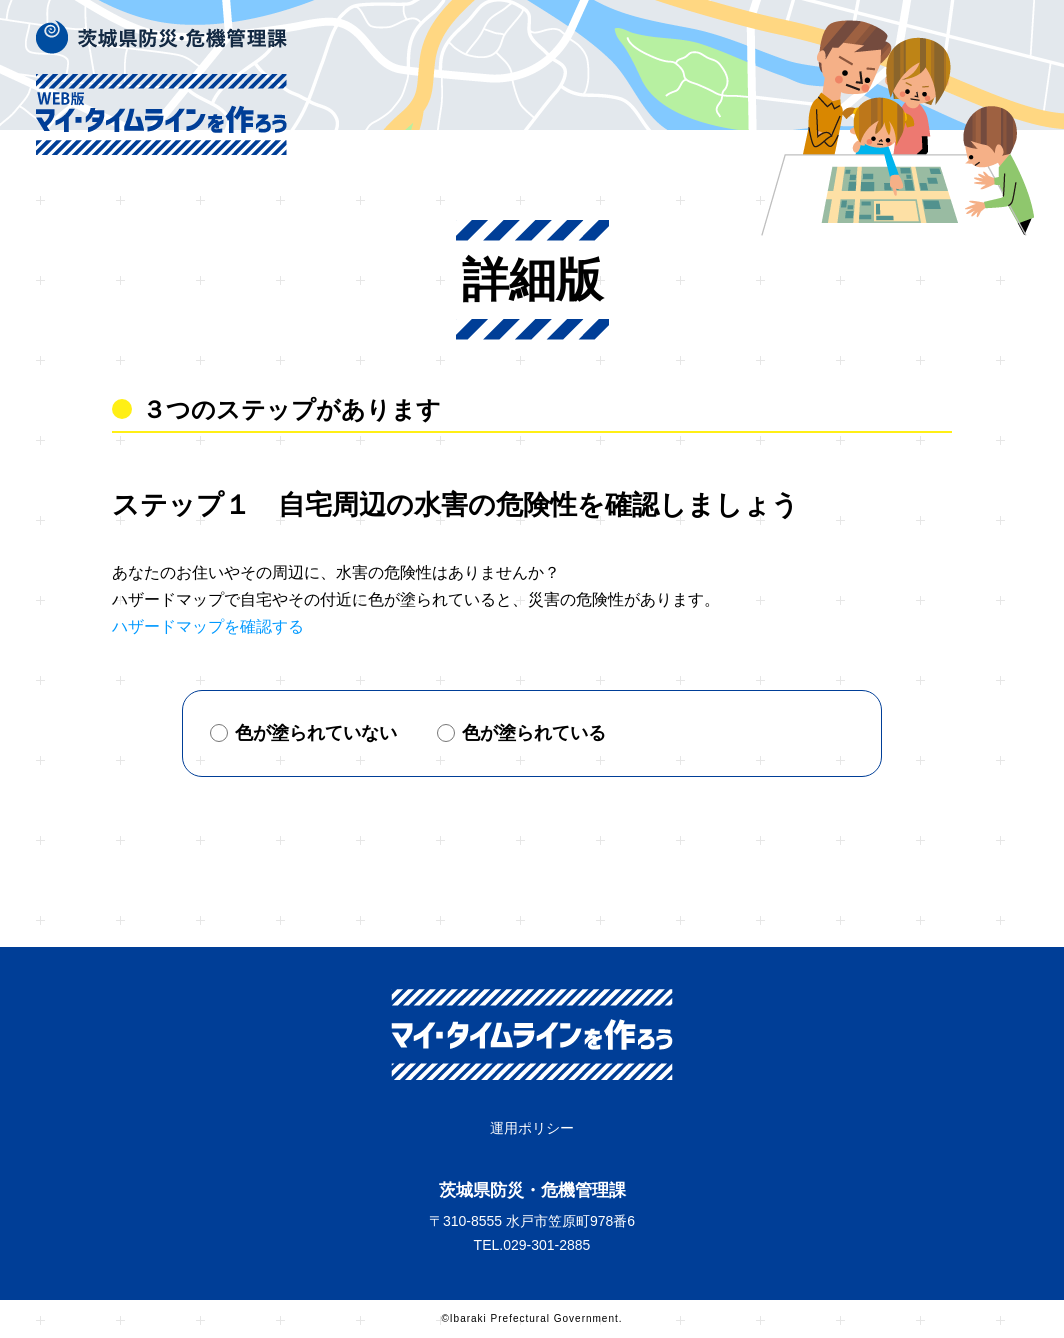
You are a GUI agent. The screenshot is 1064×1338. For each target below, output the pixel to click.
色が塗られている (521, 733)
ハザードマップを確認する (208, 626)
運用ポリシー (532, 1128)
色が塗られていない (303, 733)
